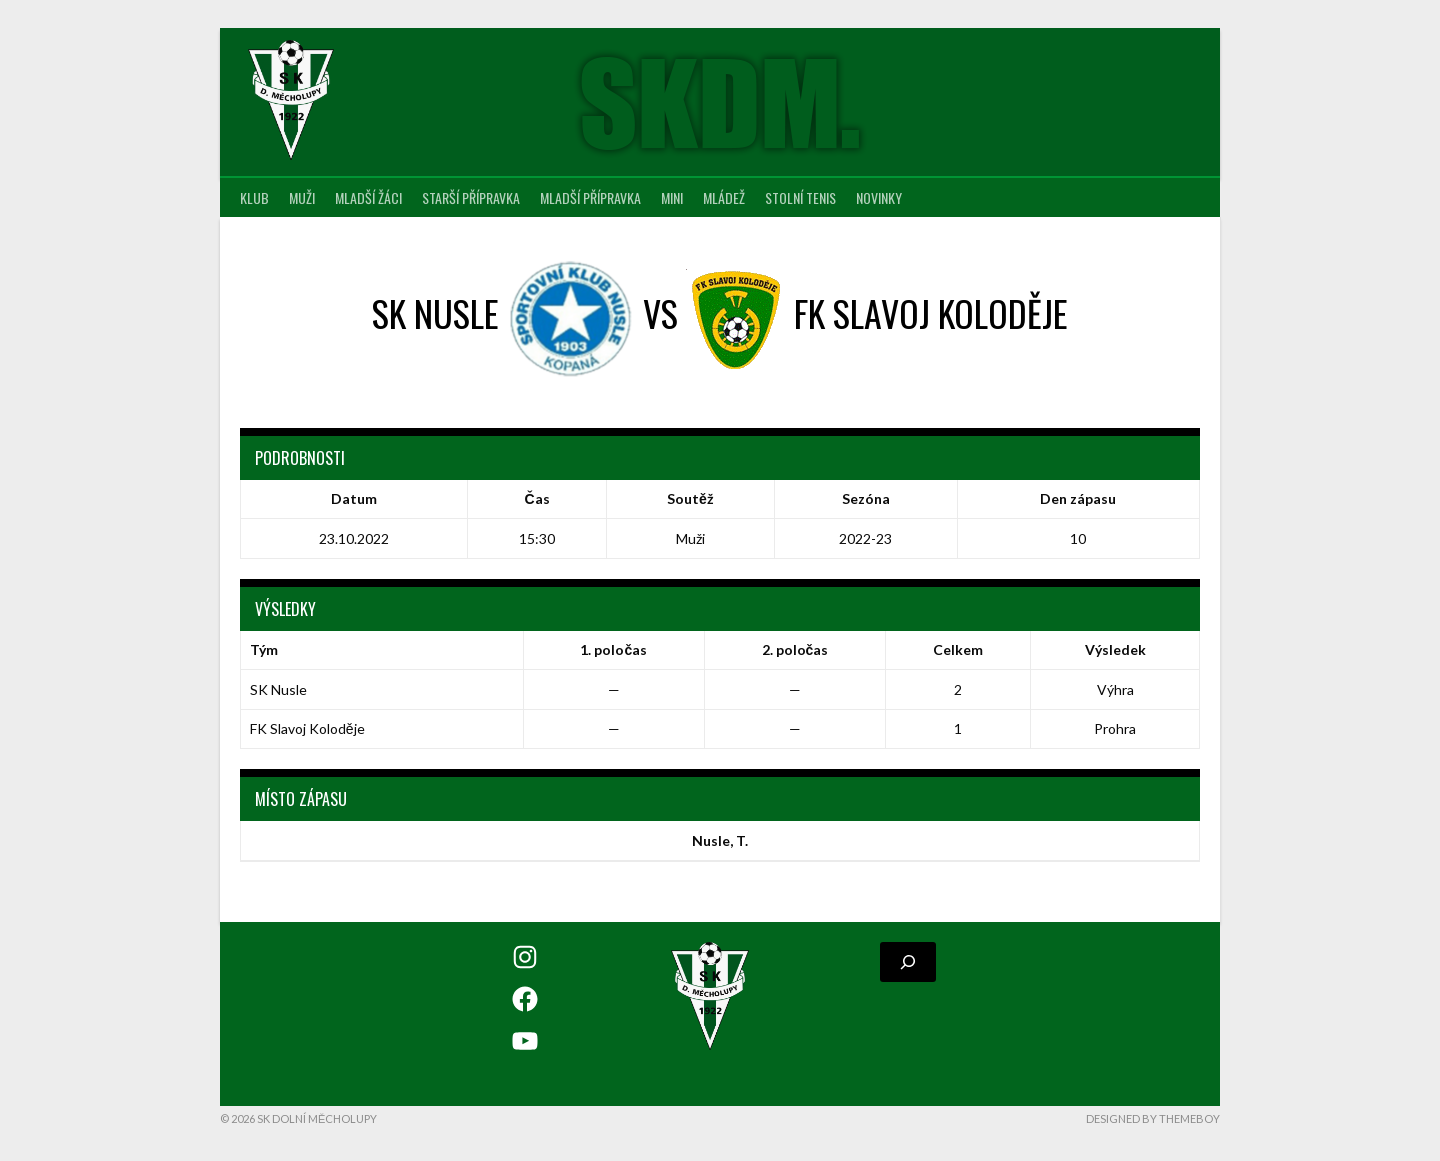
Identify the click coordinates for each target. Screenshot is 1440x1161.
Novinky (879, 197)
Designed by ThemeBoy (1153, 1118)
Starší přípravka (471, 197)
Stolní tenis (800, 197)
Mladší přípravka (590, 197)
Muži (302, 197)
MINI (672, 197)
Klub (254, 197)
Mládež (724, 197)
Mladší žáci (368, 197)
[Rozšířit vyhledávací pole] (908, 962)
